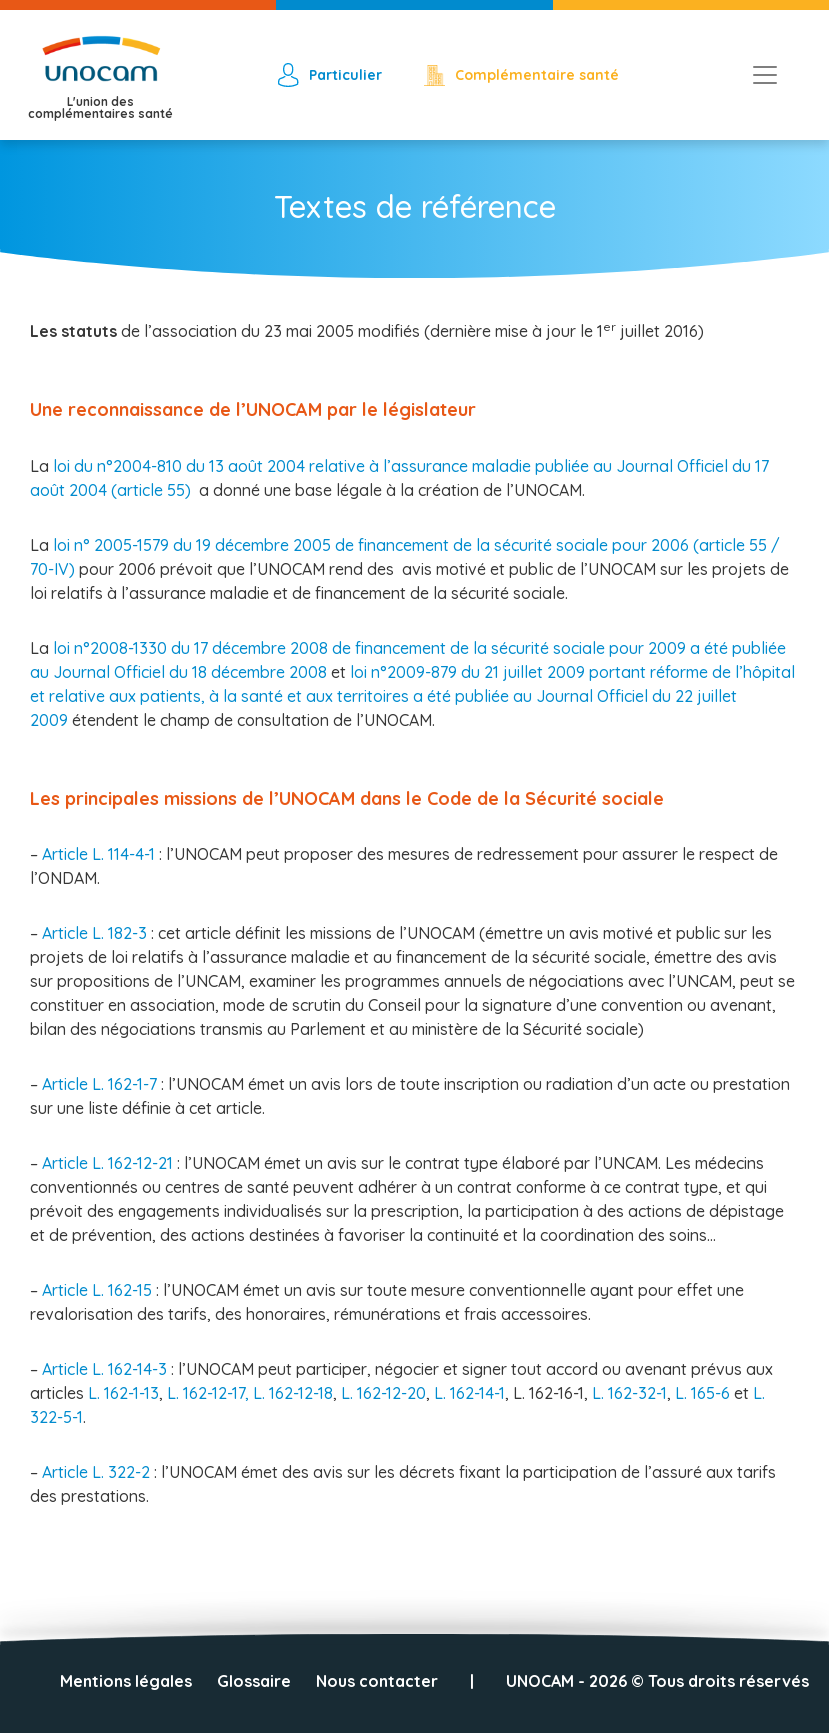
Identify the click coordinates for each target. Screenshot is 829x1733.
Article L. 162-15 (99, 1290)
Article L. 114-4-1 (100, 854)
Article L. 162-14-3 (106, 1369)
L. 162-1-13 (123, 1393)
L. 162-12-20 (383, 1393)
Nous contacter (377, 1681)
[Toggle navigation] (765, 75)
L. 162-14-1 (469, 1393)
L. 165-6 (704, 1393)
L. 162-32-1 (629, 1393)
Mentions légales (126, 1681)
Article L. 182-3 (96, 933)
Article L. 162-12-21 (109, 1163)
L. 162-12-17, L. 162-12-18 (250, 1393)
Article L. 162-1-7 (101, 1084)
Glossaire (254, 1681)
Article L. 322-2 (98, 1472)
